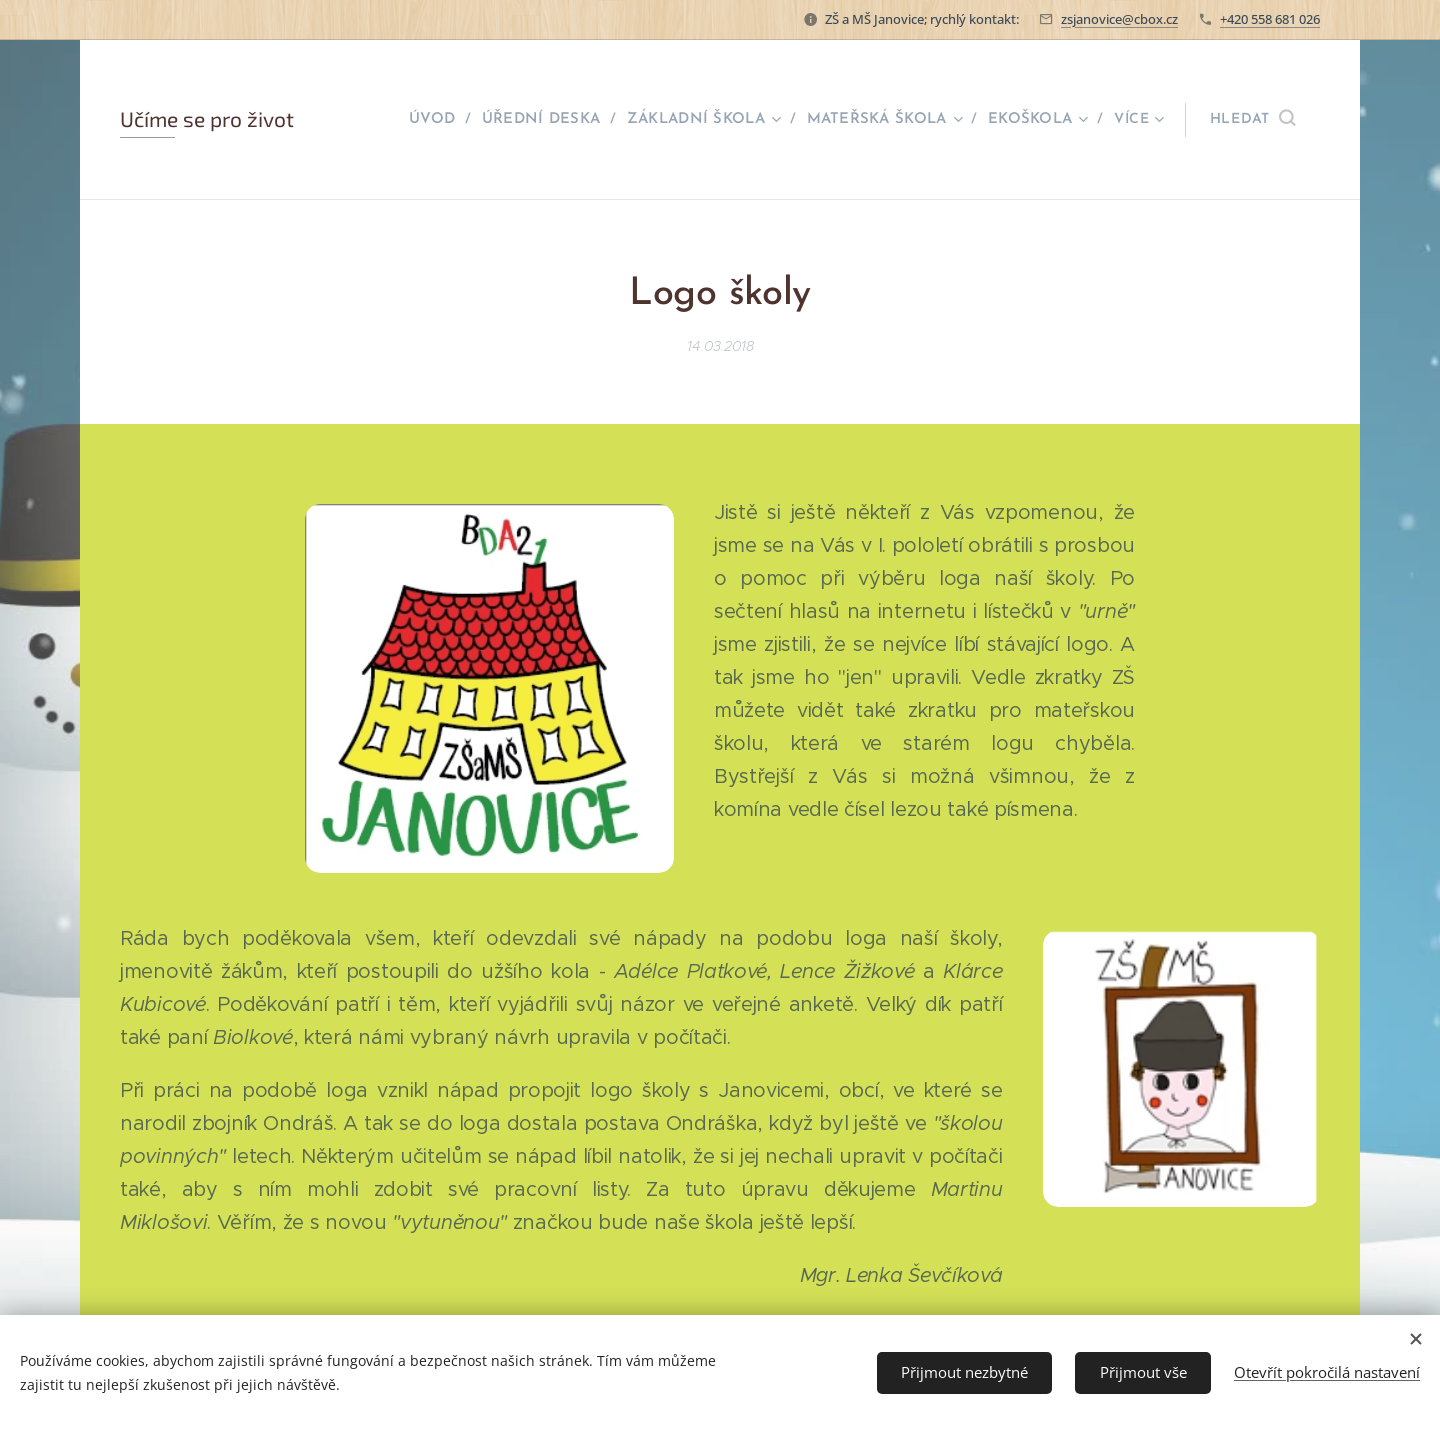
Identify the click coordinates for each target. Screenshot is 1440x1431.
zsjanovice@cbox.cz (1119, 19)
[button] (1252, 120)
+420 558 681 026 (1270, 19)
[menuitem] (440, 120)
